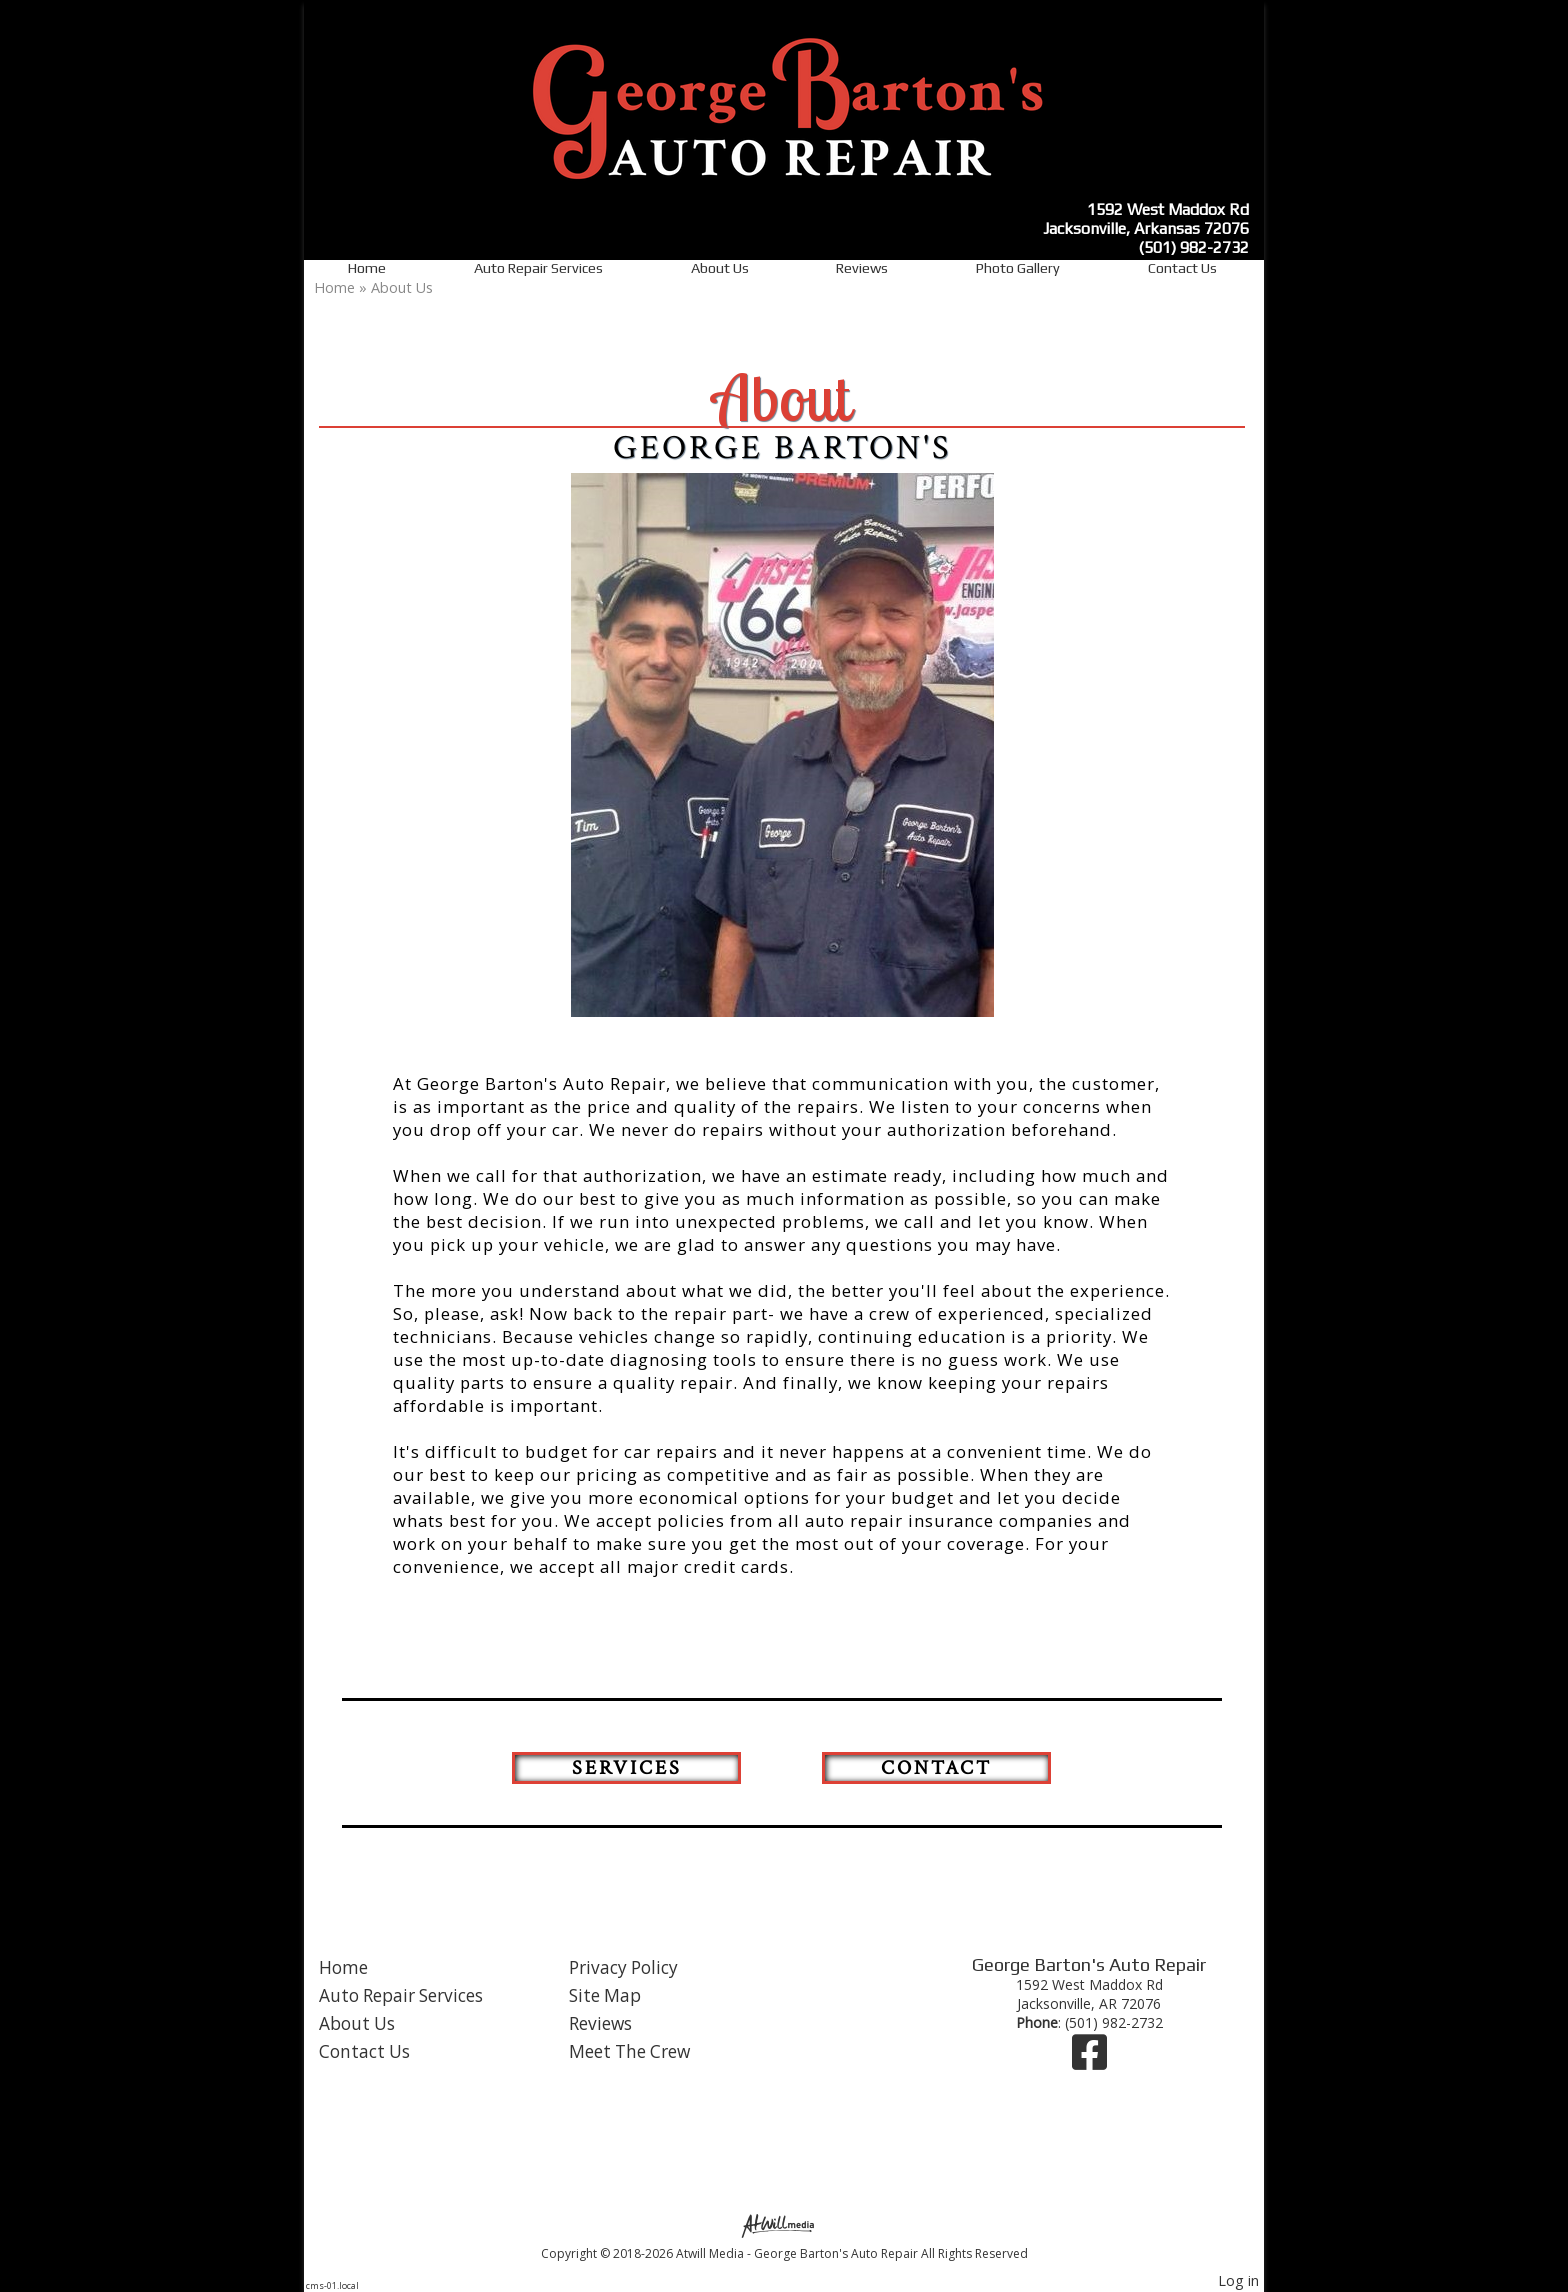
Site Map (605, 1995)
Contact (936, 1768)
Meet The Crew (629, 2051)
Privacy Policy (623, 1967)
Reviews (862, 268)
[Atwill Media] (784, 2224)
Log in (1238, 2280)
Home (367, 268)
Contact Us (1182, 268)
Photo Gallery (1018, 268)
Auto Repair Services (538, 268)
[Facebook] (1089, 2061)
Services (627, 1768)
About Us (720, 268)
